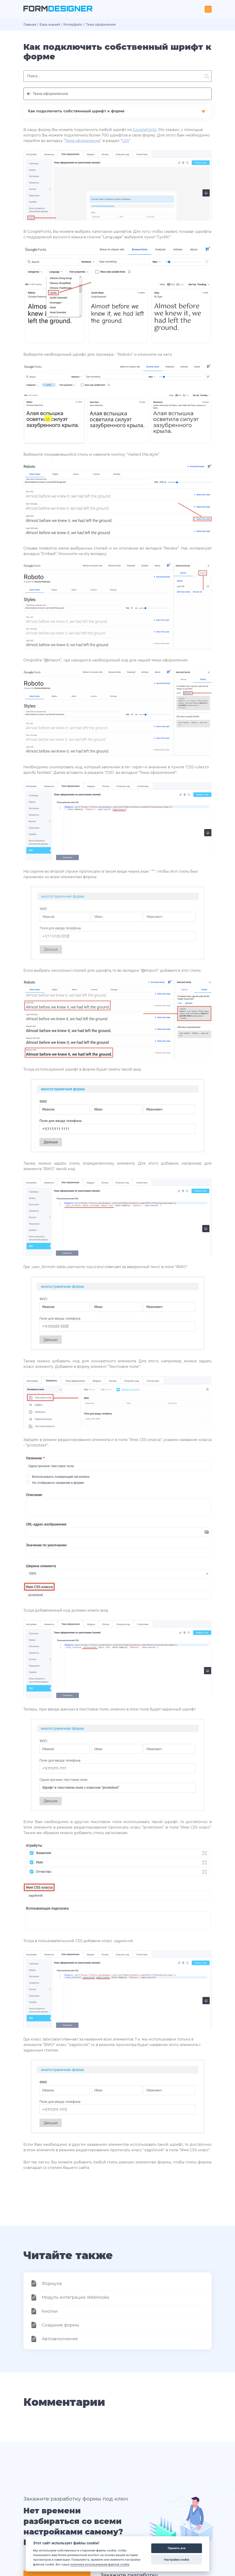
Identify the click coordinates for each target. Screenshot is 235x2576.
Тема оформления (50, 94)
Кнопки (50, 2311)
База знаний (49, 24)
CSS (125, 141)
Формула (52, 2283)
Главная (29, 24)
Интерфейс (72, 24)
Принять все (176, 2548)
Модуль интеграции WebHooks (75, 2297)
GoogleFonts (145, 130)
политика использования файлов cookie (99, 2564)
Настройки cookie (176, 2559)
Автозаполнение (60, 2338)
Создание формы (60, 2325)
